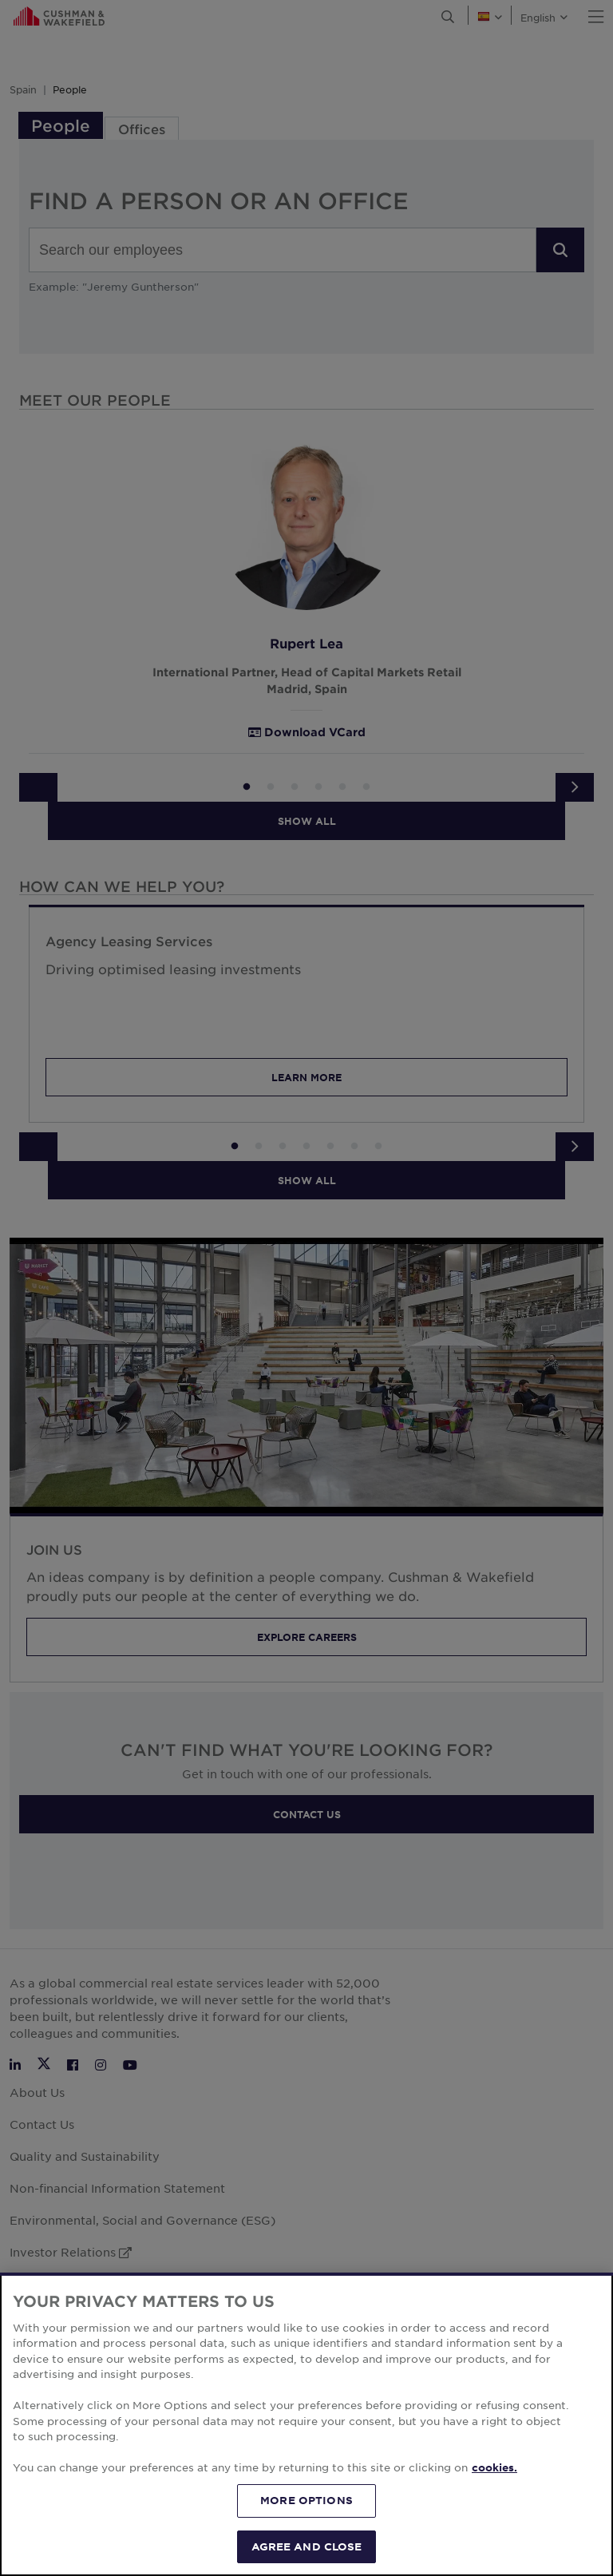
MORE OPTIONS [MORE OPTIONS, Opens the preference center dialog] (306, 2538)
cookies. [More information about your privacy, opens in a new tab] (494, 2506)
